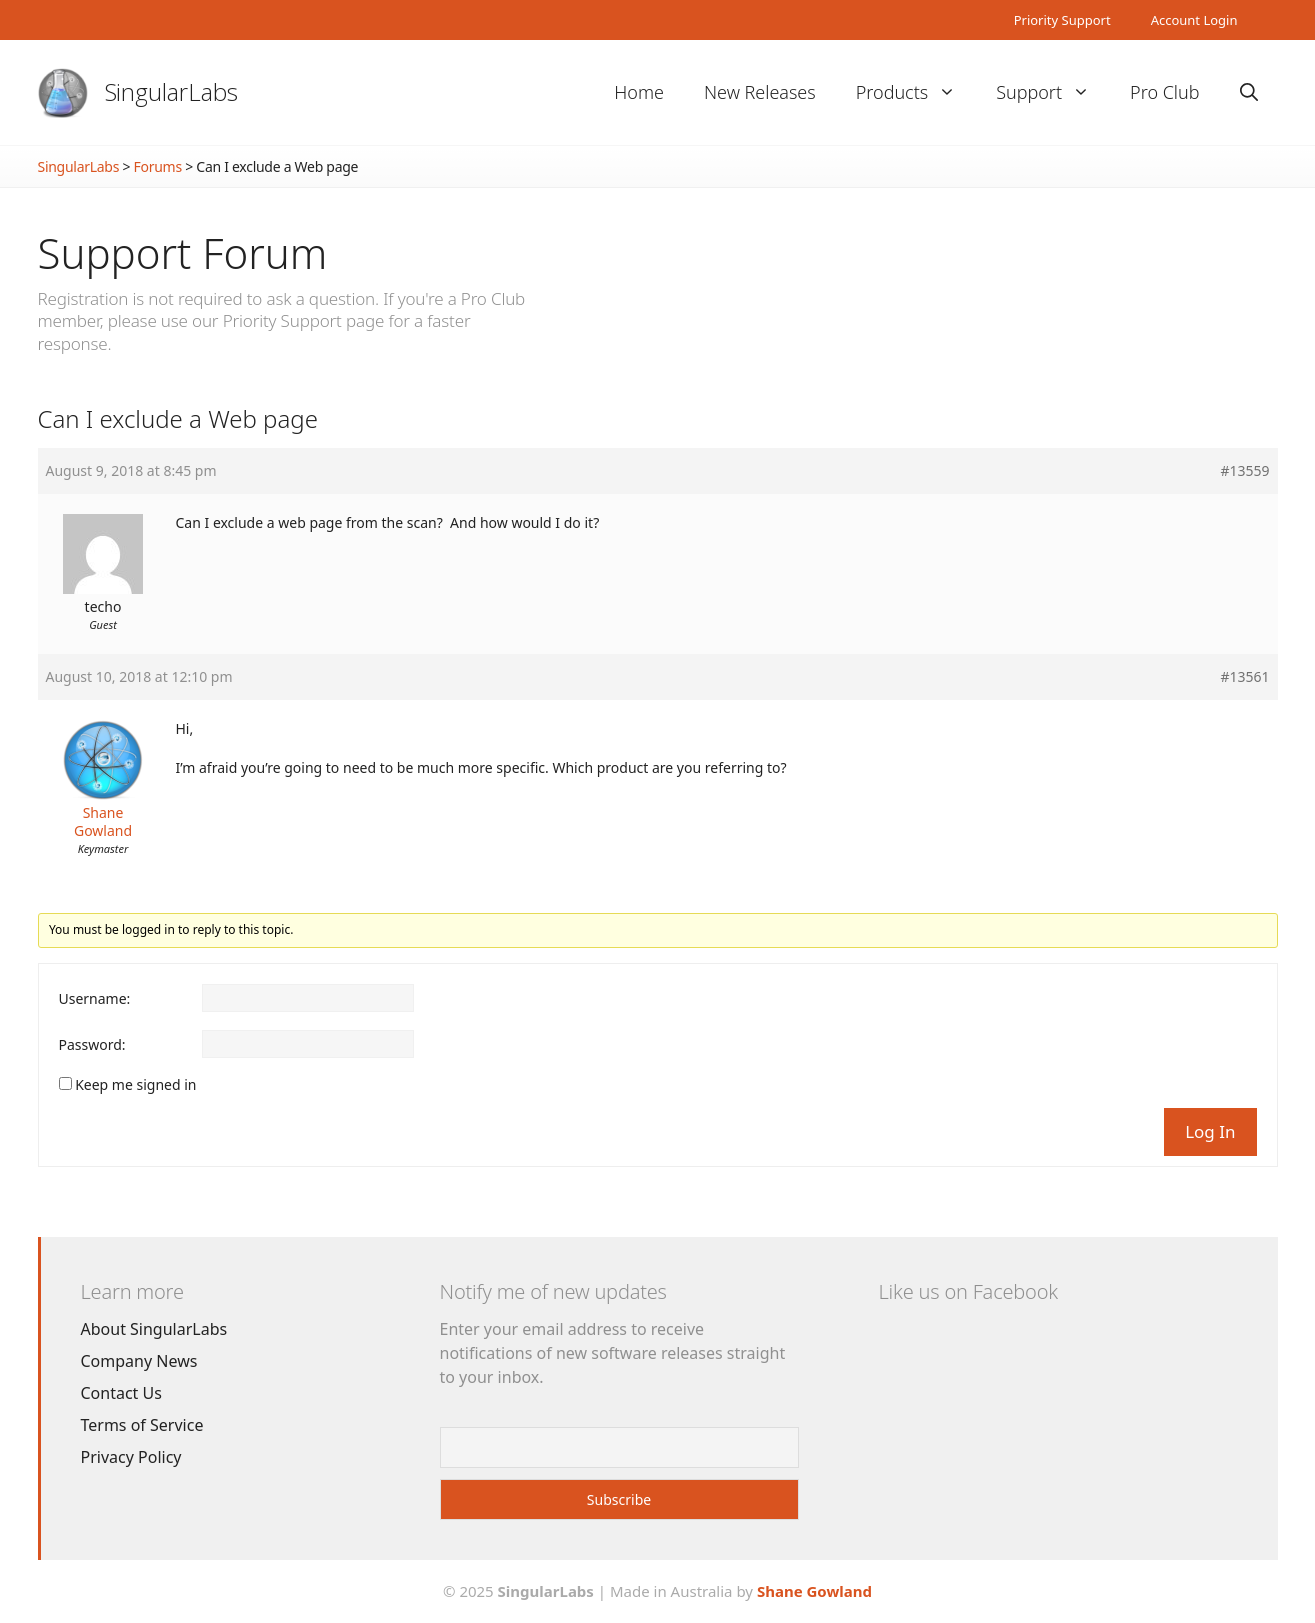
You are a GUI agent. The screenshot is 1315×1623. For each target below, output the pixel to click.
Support (1053, 92)
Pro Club (1164, 92)
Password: (92, 1045)
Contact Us (121, 1393)
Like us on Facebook (968, 1291)
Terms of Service (142, 1425)
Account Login (1194, 20)
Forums (158, 166)
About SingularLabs (154, 1329)
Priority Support (1062, 20)
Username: (95, 999)
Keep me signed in (135, 1085)
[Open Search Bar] (1249, 92)
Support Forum (183, 252)
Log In (1210, 1131)
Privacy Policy (131, 1457)
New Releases (760, 92)
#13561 (1244, 677)
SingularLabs (172, 91)
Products (916, 92)
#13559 (1244, 471)
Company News (139, 1361)
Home (639, 92)
